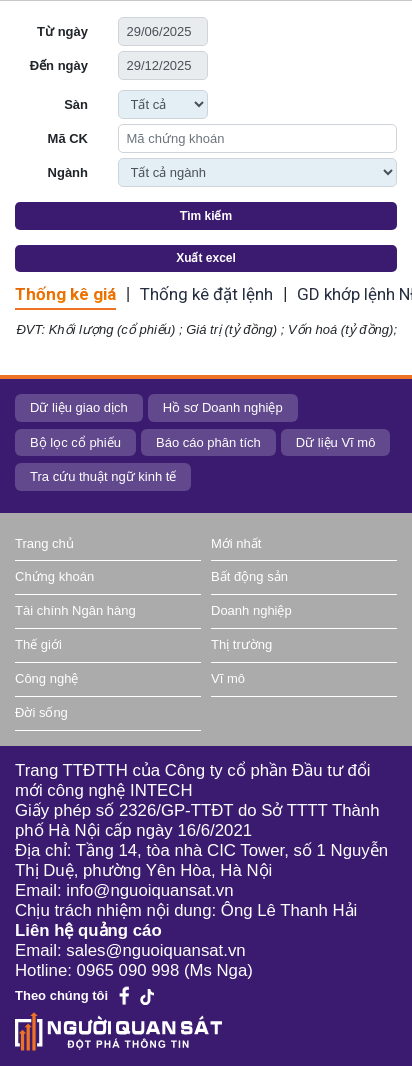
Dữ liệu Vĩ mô (336, 442)
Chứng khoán (54, 576)
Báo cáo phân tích (208, 442)
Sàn (76, 104)
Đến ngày (59, 65)
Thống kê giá (65, 294)
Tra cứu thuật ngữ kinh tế (103, 476)
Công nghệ (46, 678)
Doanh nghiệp (251, 610)
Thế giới (38, 644)
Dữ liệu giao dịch (79, 407)
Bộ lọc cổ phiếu (75, 442)
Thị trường (241, 644)
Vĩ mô (228, 678)
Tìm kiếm (206, 216)
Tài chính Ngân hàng (75, 610)
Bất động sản (249, 576)
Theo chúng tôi (61, 995)
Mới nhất (236, 543)
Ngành (68, 172)
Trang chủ (44, 543)
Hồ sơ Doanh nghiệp (223, 407)
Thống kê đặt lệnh (206, 294)
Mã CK (68, 138)
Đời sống (41, 712)
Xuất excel (206, 258)
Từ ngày (62, 31)
